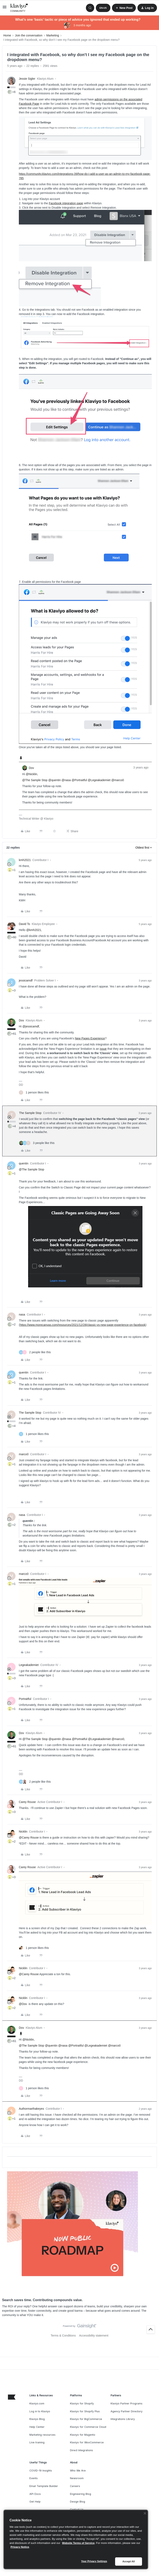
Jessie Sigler (27, 78)
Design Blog (77, 2501)
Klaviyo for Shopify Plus (85, 2411)
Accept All (128, 2561)
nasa (22, 1314)
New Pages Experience (90, 1038)
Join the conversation (28, 35)
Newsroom (77, 2478)
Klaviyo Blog (37, 2419)
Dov (31, 768)
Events (33, 2478)
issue (103, 1048)
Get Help (35, 2501)
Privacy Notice (20, 2546)
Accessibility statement (93, 2335)
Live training (37, 2442)
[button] (4, 8)
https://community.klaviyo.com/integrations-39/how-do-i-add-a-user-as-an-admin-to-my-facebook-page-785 (85, 176)
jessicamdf (26, 980)
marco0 (24, 1454)
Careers (75, 2486)
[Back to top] (151, 2329)
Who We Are (78, 2470)
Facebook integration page (66, 203)
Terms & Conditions (63, 2335)
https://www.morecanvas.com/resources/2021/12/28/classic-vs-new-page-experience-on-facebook (83, 1324)
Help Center (37, 2426)
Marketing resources (42, 2434)
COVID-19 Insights (40, 2470)
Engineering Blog (80, 2493)
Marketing (52, 35)
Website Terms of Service (78, 2543)
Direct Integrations (81, 2450)
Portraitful (25, 1698)
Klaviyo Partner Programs (126, 2403)
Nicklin (23, 1831)
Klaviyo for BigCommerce (86, 2419)
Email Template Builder (43, 2486)
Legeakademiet (29, 1665)
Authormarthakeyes (31, 2108)
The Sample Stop (30, 1113)
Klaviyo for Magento (82, 2434)
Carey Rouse (27, 1802)
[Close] (145, 2513)
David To (24, 924)
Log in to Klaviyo (39, 2411)
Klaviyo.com (36, 2403)
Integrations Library (123, 2419)
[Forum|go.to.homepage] (19, 8)
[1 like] (34, 1092)
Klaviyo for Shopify (82, 2403)
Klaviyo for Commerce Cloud (88, 2426)
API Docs (35, 2493)
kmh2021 (25, 860)
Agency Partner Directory (126, 2411)
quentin (23, 1163)
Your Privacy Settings (94, 2561)
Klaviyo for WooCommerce (87, 2442)
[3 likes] (36, 1143)
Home (7, 35)
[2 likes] (35, 1352)
